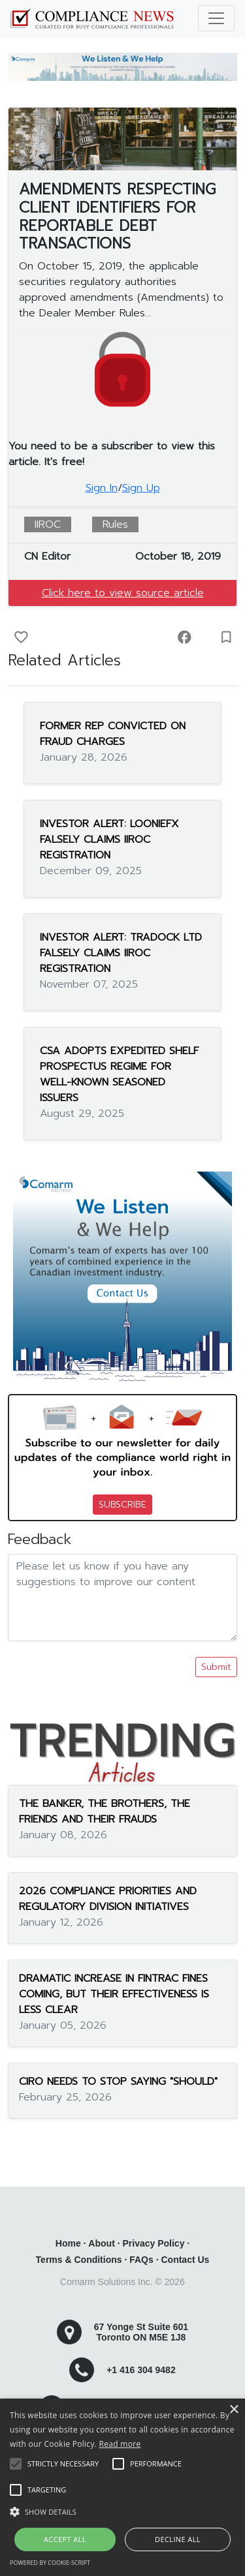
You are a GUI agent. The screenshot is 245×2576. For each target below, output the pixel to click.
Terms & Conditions (79, 2259)
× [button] (233, 2410)
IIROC (48, 524)
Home (68, 2243)
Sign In (102, 488)
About (101, 2243)
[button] (122, 2511)
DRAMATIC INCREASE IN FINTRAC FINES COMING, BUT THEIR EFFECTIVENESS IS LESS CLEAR (114, 1994)
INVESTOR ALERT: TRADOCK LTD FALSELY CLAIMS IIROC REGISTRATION (121, 953)
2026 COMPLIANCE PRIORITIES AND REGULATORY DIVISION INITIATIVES (108, 1899)
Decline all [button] (178, 2539)
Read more (120, 2443)
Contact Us (185, 2259)
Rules (115, 524)
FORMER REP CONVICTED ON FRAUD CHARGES (113, 734)
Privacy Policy (153, 2243)
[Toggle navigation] (216, 18)
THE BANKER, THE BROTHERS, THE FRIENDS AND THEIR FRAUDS (104, 1811)
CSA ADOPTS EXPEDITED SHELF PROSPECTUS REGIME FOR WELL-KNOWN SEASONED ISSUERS (119, 1074)
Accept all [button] (65, 2539)
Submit (216, 1667)
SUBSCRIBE (122, 1504)
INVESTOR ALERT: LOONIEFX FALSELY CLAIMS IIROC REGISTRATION (109, 839)
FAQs (141, 2259)
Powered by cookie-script (50, 2562)
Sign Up (141, 488)
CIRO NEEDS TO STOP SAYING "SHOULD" (118, 2081)
